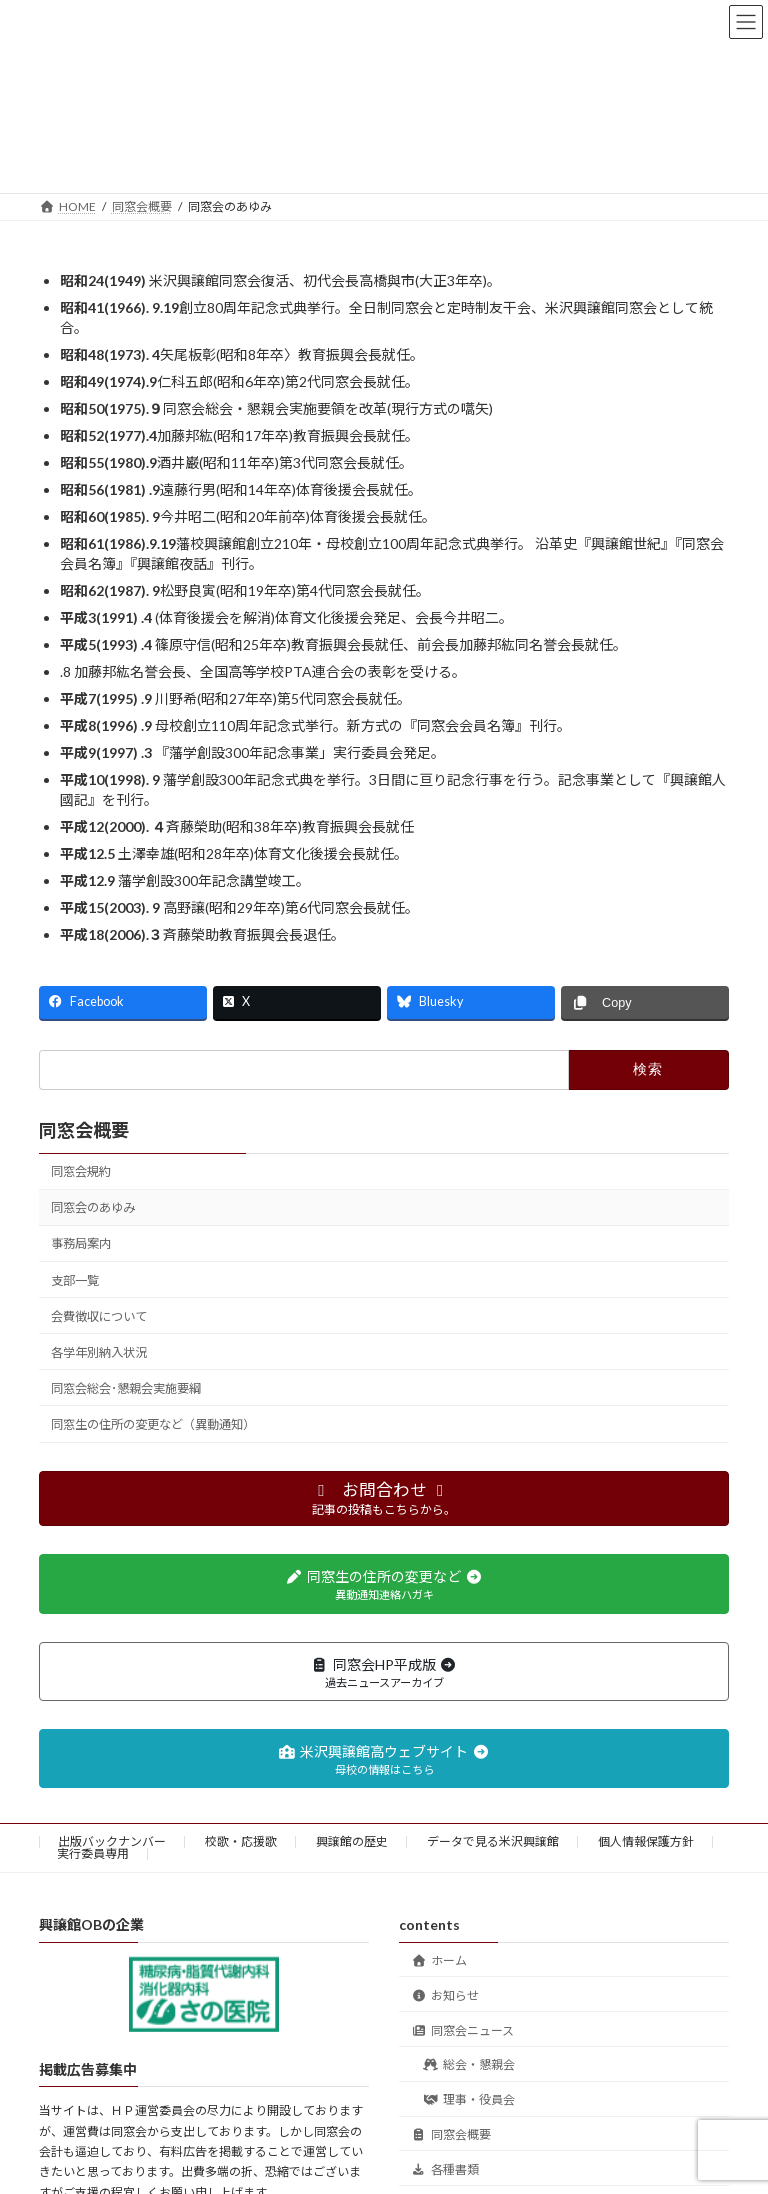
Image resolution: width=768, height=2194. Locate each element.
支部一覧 (75, 1280)
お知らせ (445, 1995)
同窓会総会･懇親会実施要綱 (126, 1388)
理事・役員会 (469, 2100)
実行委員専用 (93, 1853)
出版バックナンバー (112, 1841)
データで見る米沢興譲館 (493, 1841)
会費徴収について (99, 1316)
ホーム (439, 1960)
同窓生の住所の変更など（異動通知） (153, 1424)
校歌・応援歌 (241, 1841)
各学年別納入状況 (99, 1352)
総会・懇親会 (469, 2065)
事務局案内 (81, 1243)
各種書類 (445, 2169)
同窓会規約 (81, 1171)
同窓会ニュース (462, 2030)
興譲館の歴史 (352, 1841)
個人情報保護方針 (646, 1841)
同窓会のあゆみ (93, 1207)
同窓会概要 (84, 1130)
